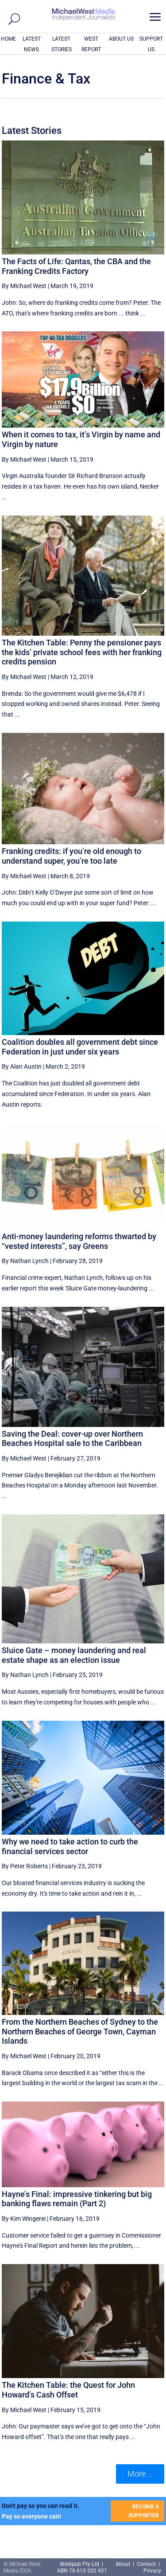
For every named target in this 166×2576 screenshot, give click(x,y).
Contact (146, 2564)
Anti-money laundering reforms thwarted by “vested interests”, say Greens (79, 1241)
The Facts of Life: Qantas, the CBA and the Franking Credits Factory (76, 266)
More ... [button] (140, 2473)
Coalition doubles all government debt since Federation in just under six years (80, 1046)
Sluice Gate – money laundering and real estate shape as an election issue (74, 1655)
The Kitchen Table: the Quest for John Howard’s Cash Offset (68, 2389)
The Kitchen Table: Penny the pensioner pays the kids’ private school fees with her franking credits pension (82, 652)
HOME (8, 39)
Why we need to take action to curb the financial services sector (70, 1846)
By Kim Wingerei (24, 2218)
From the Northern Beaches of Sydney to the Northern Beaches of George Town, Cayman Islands (80, 2031)
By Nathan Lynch (25, 1260)
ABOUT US (121, 39)
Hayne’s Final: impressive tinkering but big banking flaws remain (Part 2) (77, 2198)
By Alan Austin (22, 1066)
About (123, 2564)
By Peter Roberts (25, 1866)
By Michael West (24, 285)
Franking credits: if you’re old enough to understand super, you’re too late (71, 855)
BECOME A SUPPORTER (143, 2511)
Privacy (152, 2571)
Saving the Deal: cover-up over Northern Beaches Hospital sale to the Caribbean (72, 1438)
